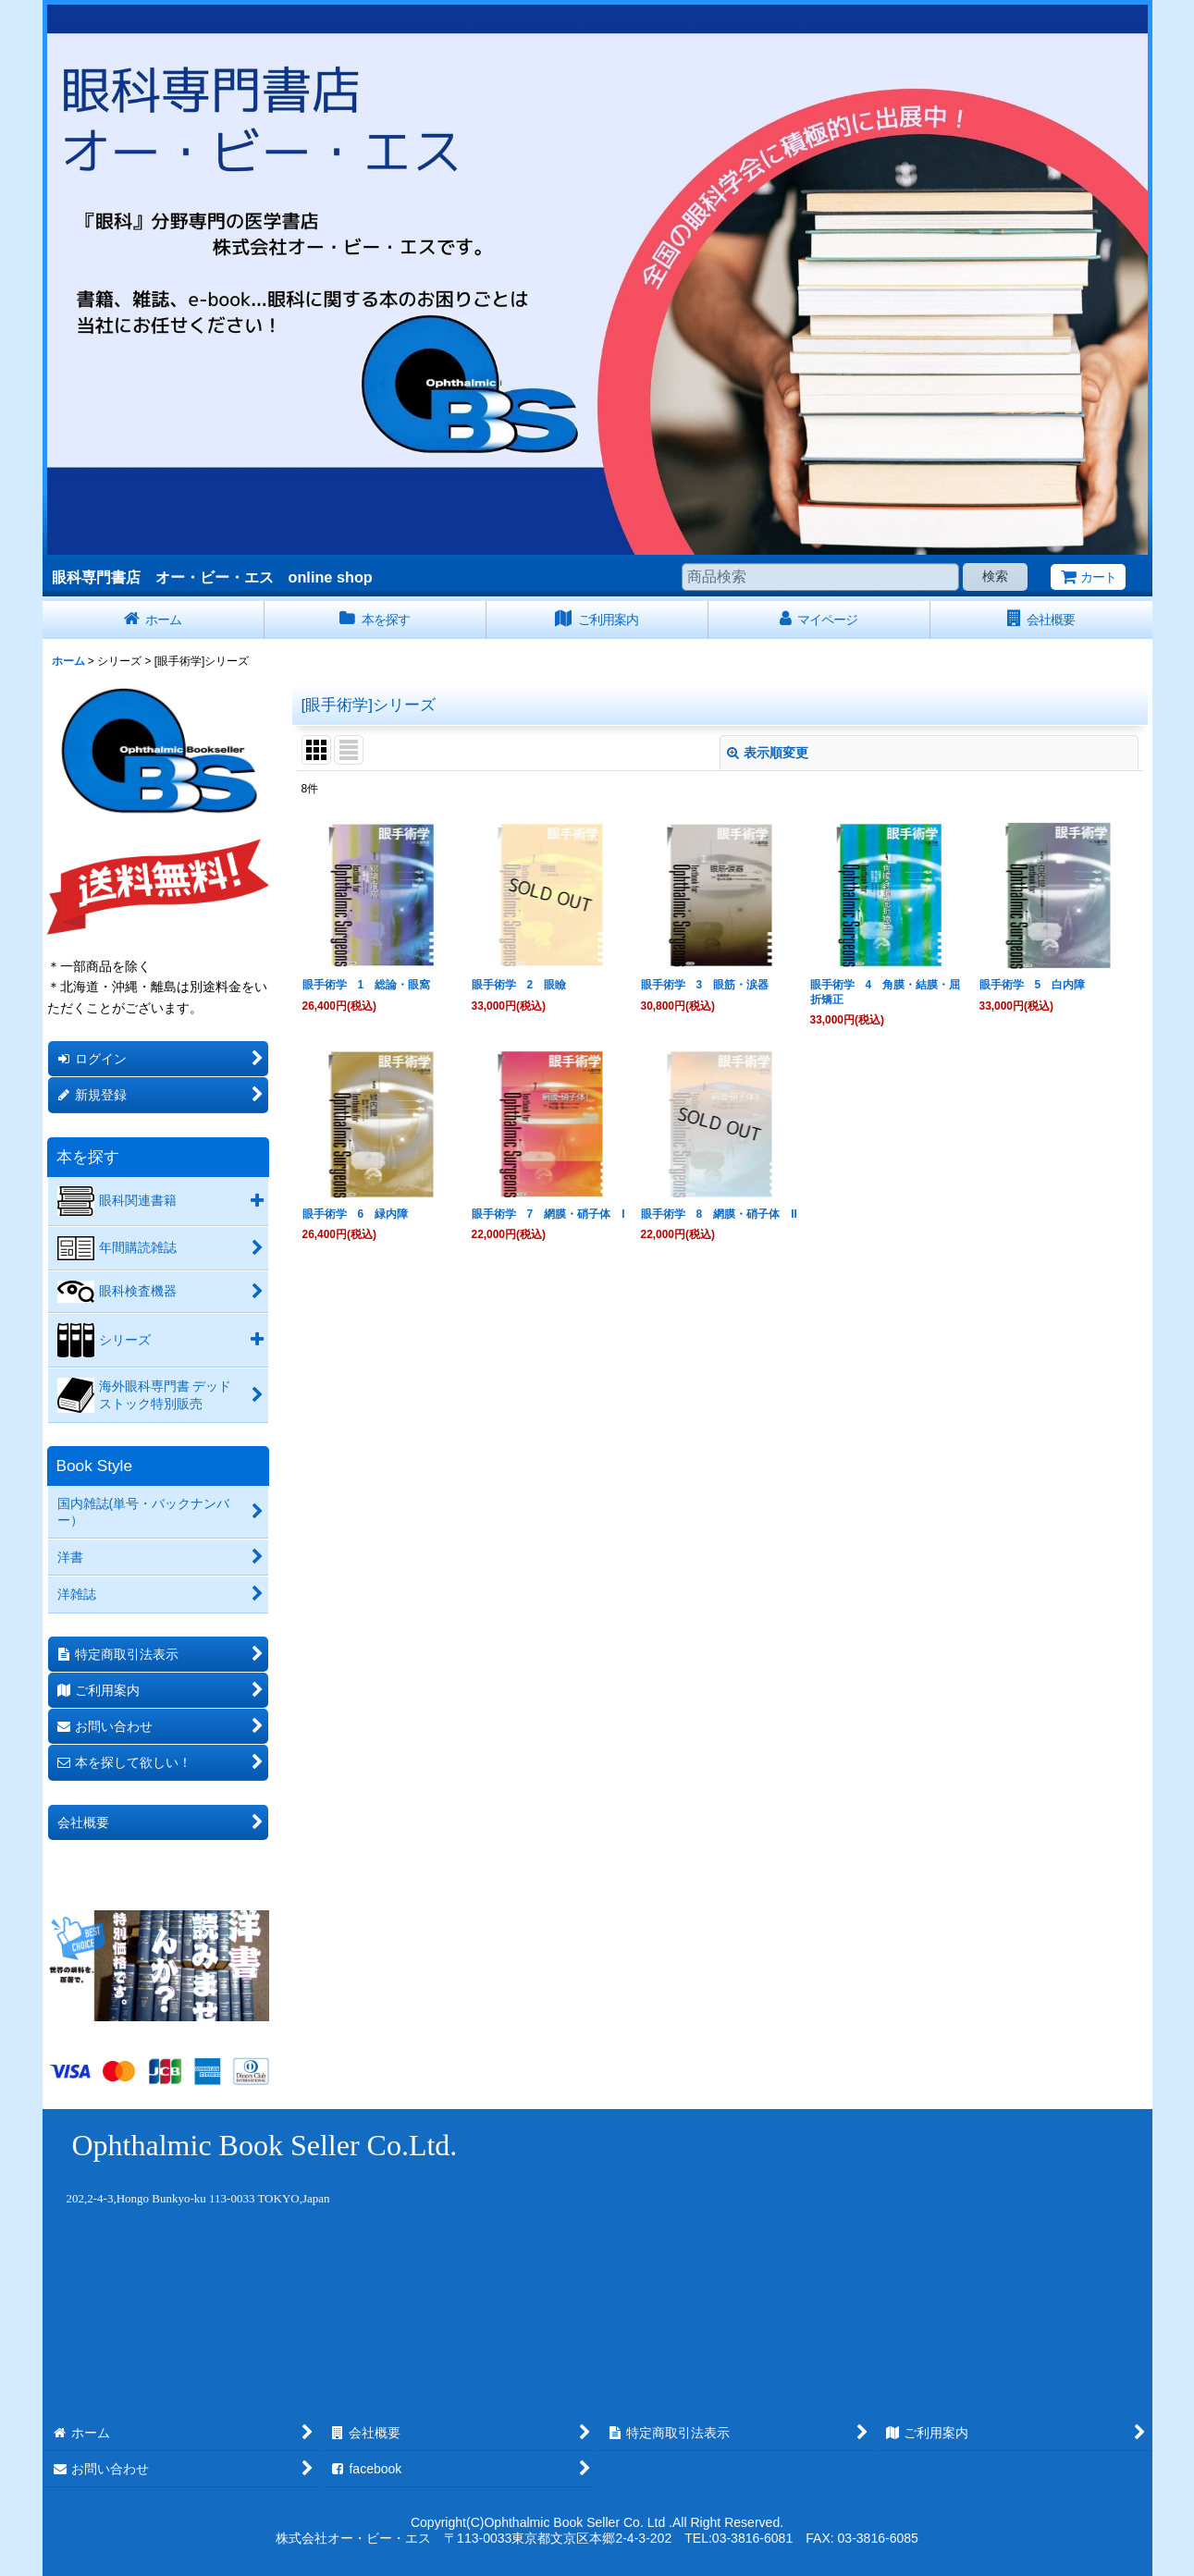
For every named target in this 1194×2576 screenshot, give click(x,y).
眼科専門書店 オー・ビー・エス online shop (212, 577)
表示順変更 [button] (767, 752)
